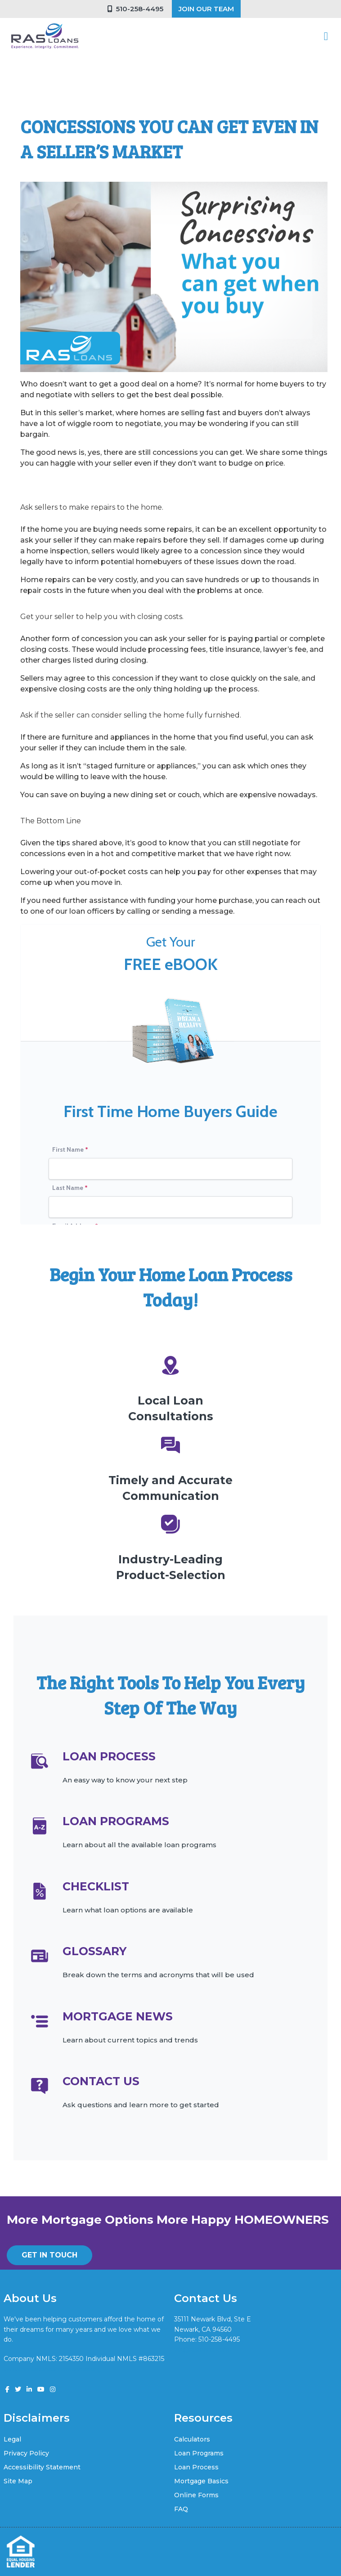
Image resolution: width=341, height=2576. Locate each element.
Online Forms (196, 2495)
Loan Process (196, 2467)
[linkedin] (29, 2389)
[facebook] (7, 2389)
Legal (12, 2439)
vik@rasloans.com (202, 2349)
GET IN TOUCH (49, 2255)
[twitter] (18, 2389)
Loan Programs (199, 2453)
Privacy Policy (26, 2453)
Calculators (192, 2439)
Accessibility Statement (42, 2467)
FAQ (181, 2509)
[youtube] (41, 2389)
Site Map (18, 2481)
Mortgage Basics (201, 2481)
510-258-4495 (135, 8)
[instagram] (52, 2389)
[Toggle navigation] (326, 36)
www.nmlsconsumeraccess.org (52, 2369)
